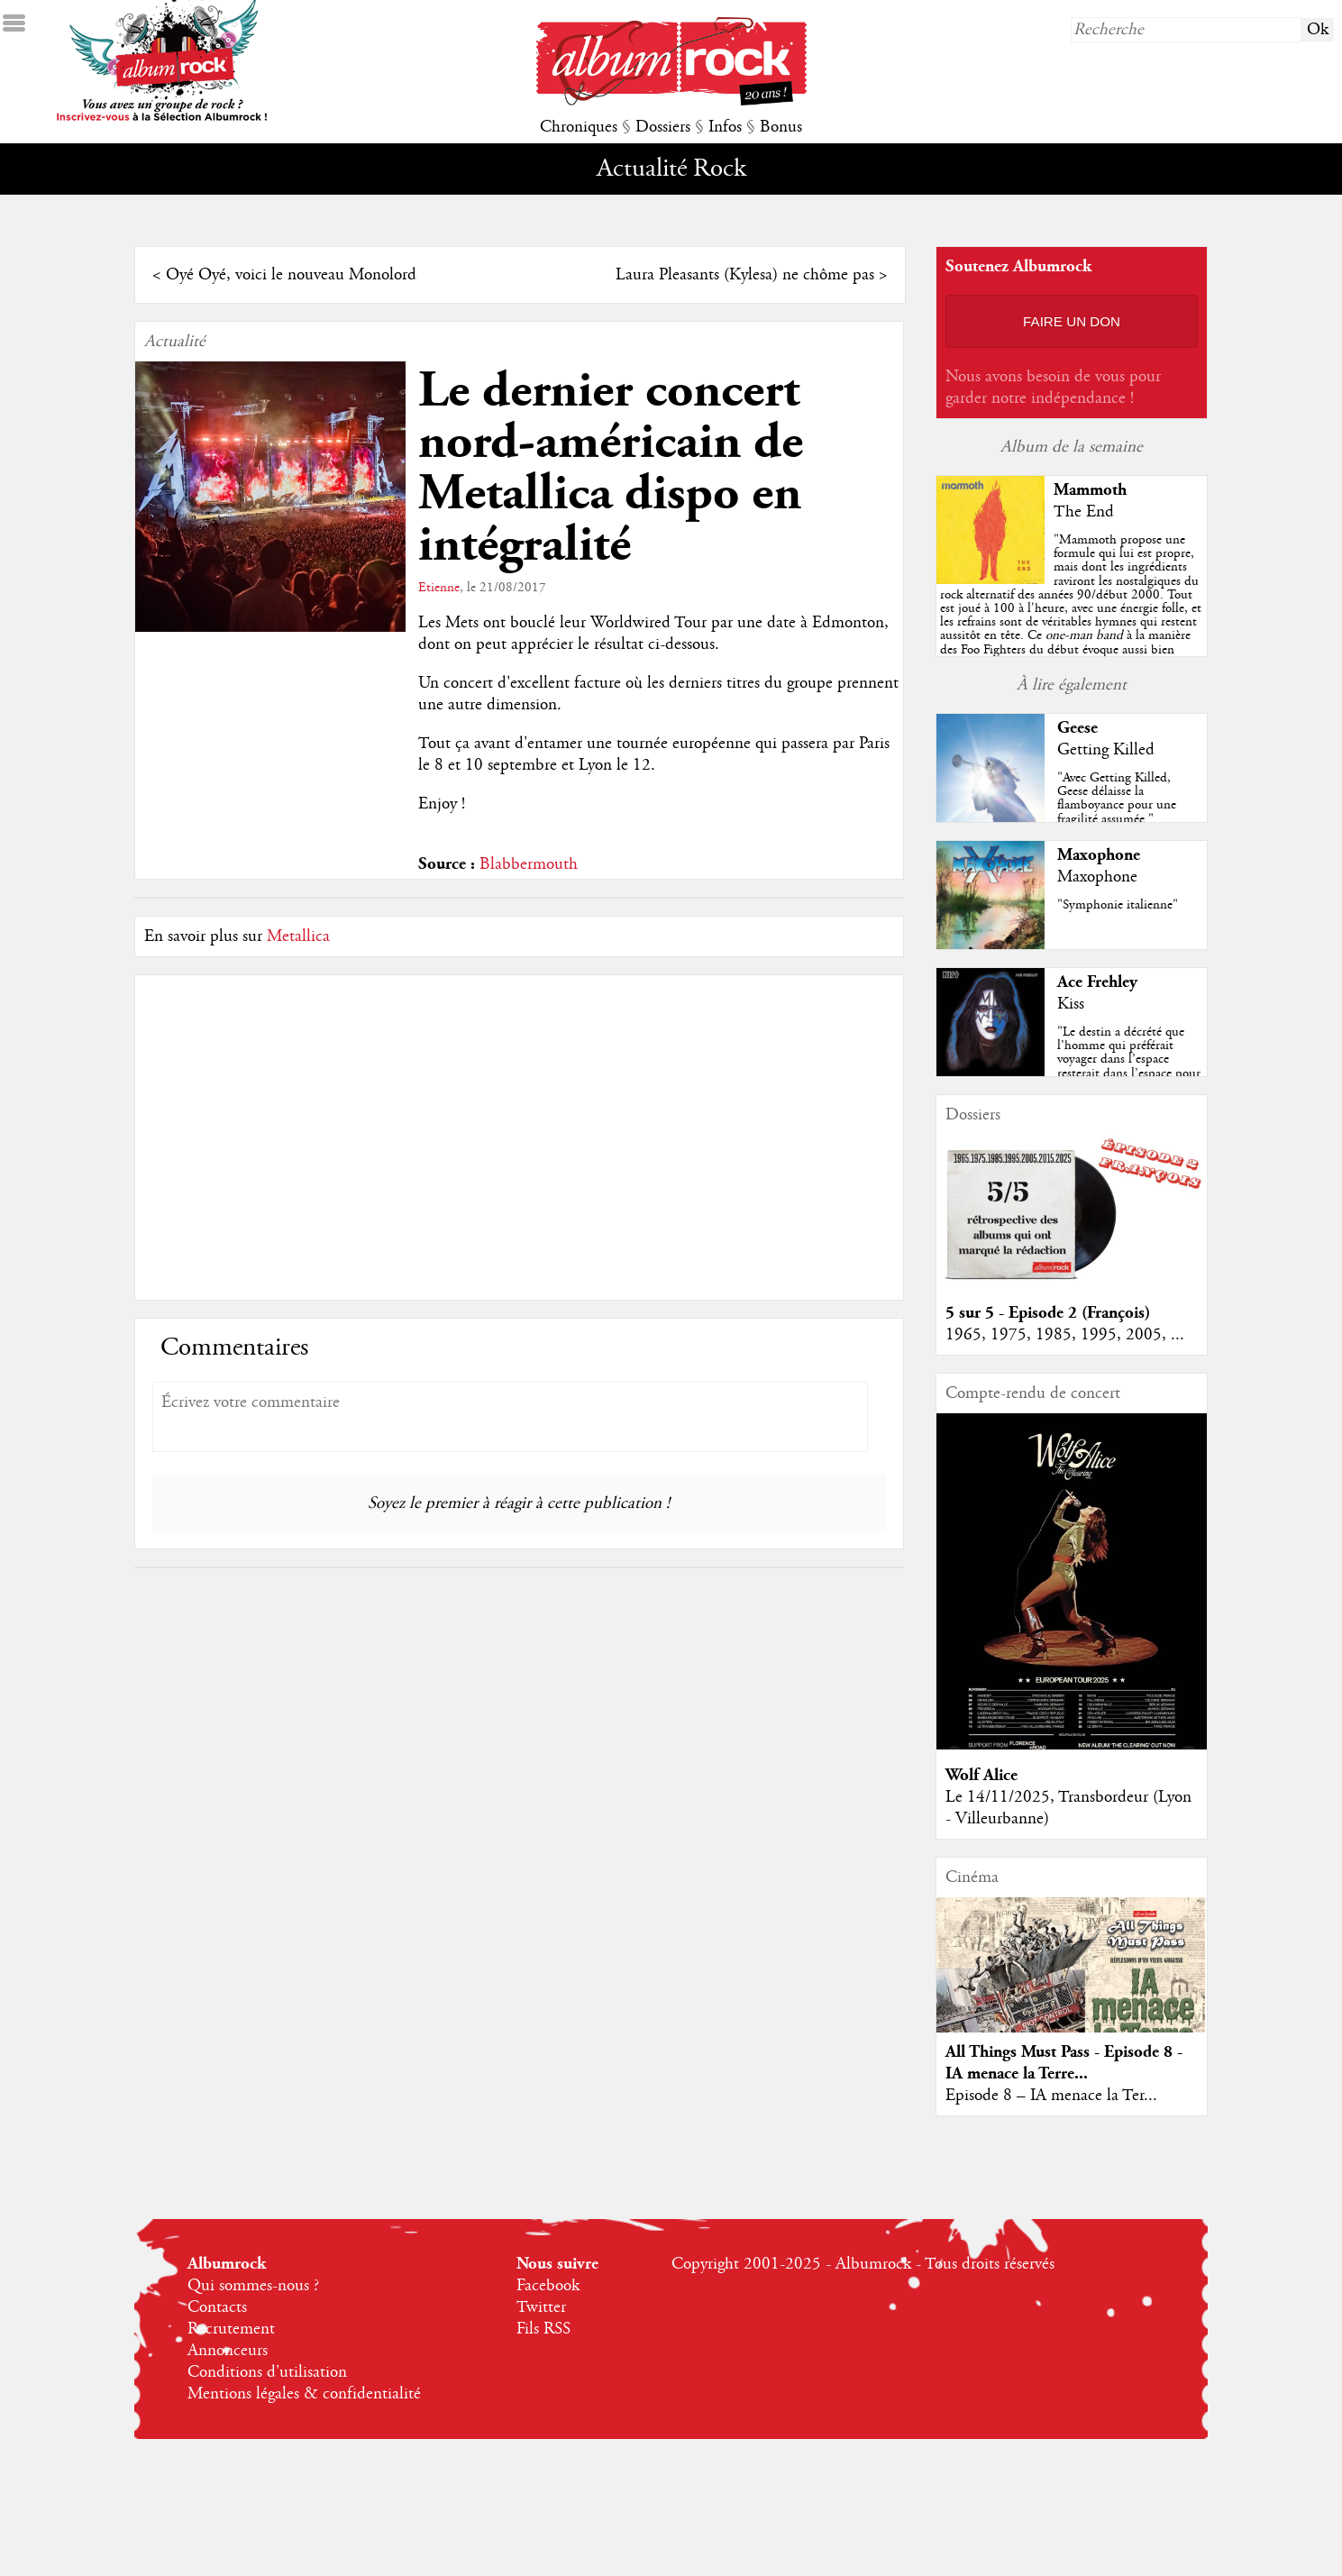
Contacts (217, 2307)
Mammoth (1090, 490)
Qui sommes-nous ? (253, 2286)
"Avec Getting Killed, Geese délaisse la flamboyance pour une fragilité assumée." (1116, 798)
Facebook (548, 2286)
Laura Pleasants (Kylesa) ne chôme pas (745, 275)
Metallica (298, 936)
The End (1084, 512)
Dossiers (662, 127)
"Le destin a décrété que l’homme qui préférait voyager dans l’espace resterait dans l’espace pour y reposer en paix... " (1128, 1059)
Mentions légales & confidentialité (304, 2394)
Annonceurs (227, 2350)
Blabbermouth (528, 864)
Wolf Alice (981, 1775)
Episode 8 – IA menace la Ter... (1051, 2095)
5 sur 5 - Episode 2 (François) (1047, 1312)
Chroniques (578, 127)
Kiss (1070, 1004)
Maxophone (1098, 855)
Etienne (439, 588)
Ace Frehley (1097, 982)
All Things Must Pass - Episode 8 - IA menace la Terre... (1063, 2063)
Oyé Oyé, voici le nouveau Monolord (291, 275)
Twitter (541, 2307)
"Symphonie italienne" (1117, 905)
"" (1071, 622)
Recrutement (231, 2329)
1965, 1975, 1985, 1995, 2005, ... (1064, 1335)
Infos (725, 127)
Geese (1077, 727)
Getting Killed (1106, 750)
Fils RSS (543, 2329)
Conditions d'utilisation (267, 2372)
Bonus (781, 127)
